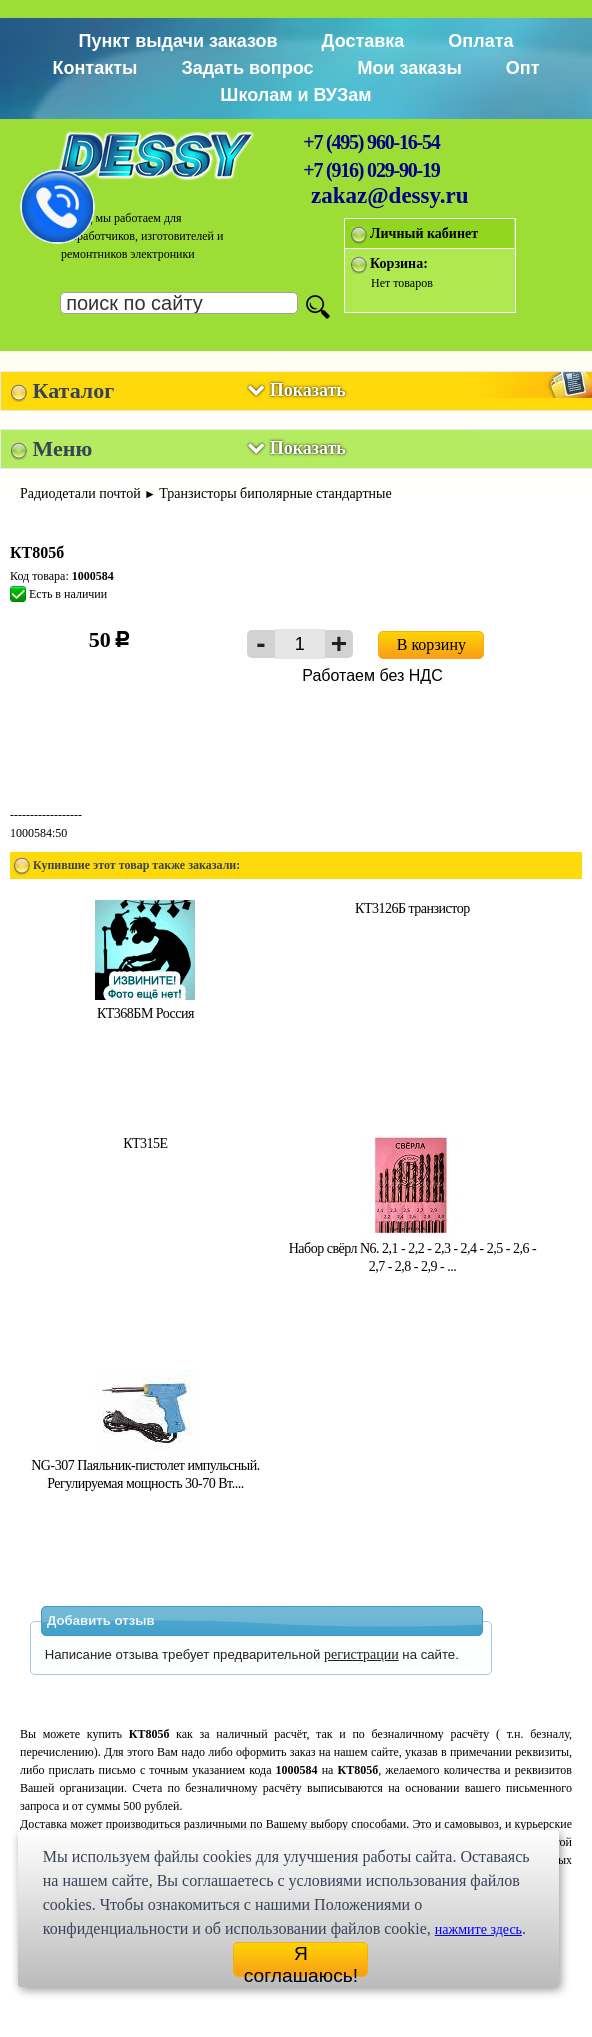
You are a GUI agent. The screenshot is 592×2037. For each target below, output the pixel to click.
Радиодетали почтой (80, 493)
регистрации (361, 1654)
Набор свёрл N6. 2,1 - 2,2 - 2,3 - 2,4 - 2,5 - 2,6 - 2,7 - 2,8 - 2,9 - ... (412, 1248)
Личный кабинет (424, 233)
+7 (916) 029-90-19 (371, 170)
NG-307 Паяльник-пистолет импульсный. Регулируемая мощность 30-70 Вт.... (145, 1465)
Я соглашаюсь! (301, 1960)
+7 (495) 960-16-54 (371, 142)
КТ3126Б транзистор (412, 908)
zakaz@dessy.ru (390, 195)
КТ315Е (145, 1143)
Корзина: (399, 263)
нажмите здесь (478, 1929)
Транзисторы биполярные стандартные (275, 493)
